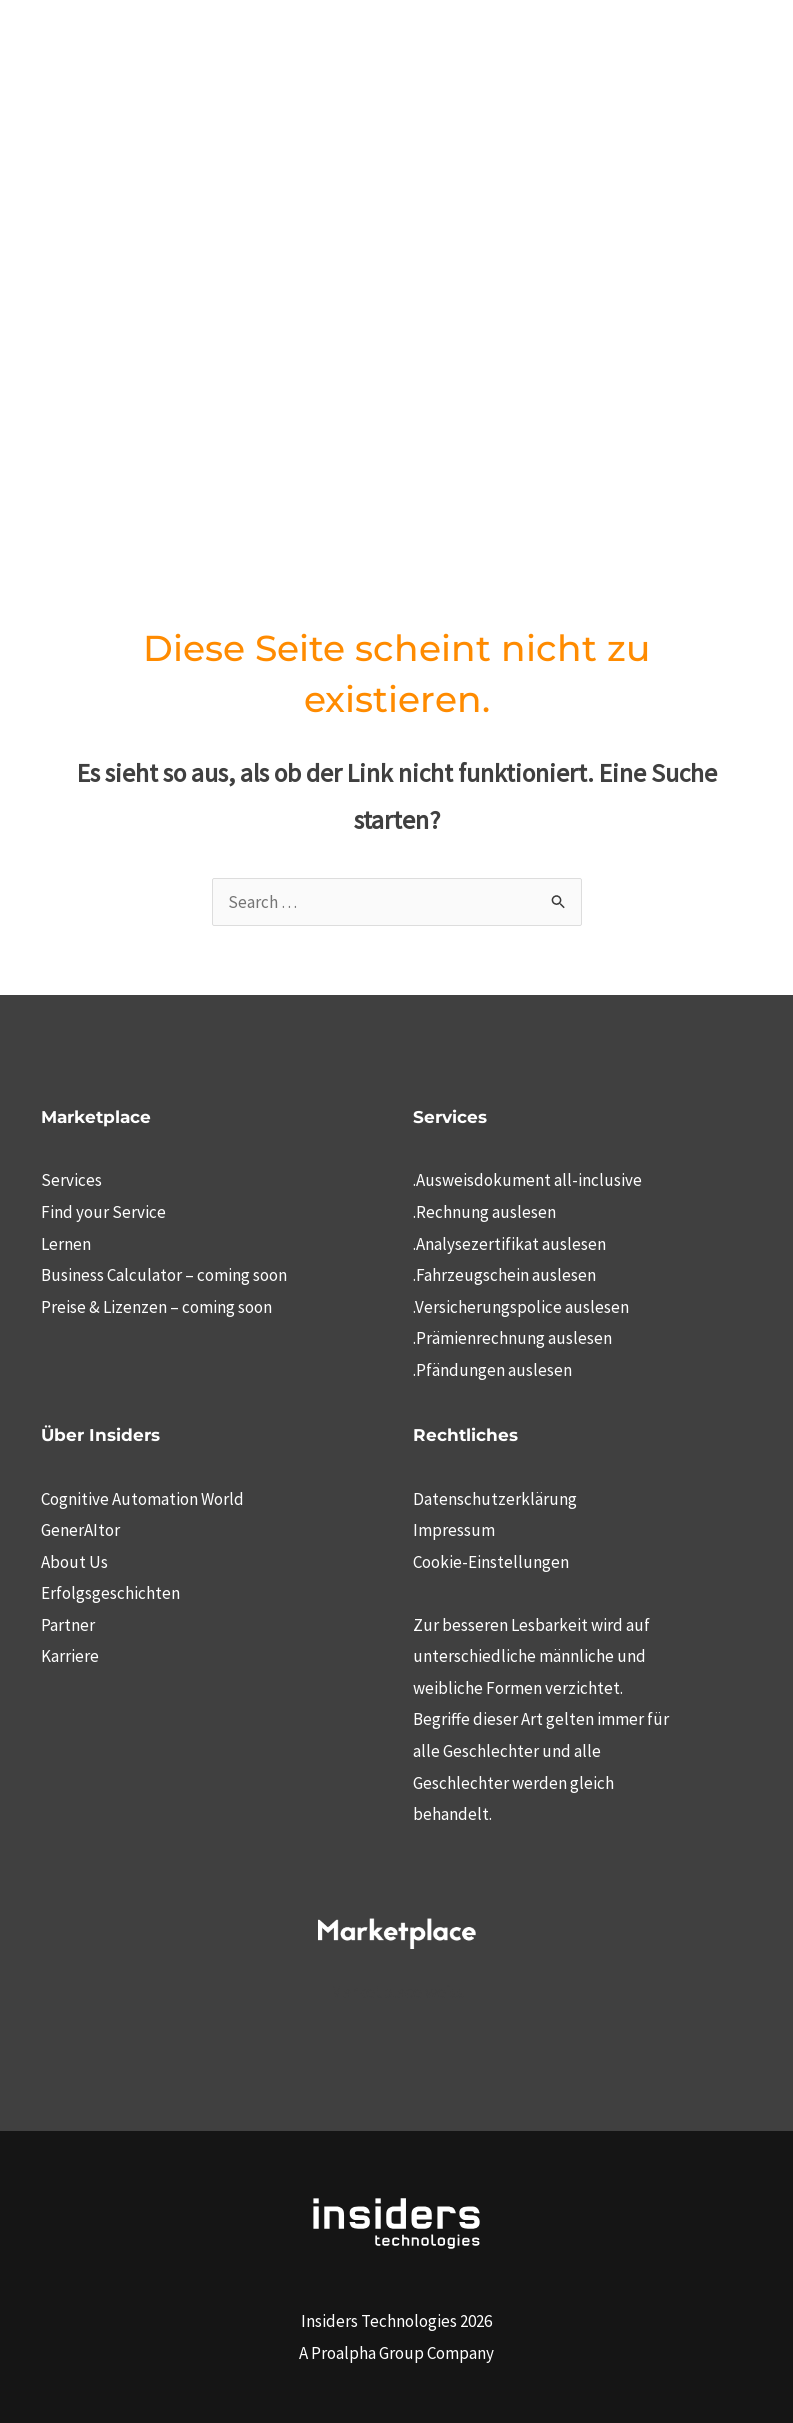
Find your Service (103, 1212)
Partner (68, 1625)
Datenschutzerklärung (495, 1499)
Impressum (454, 1530)
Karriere (70, 1656)
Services (71, 1180)
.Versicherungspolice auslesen (521, 1307)
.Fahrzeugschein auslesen (504, 1275)
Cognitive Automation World (142, 1499)
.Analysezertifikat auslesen (509, 1244)
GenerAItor (80, 1530)
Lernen (66, 1244)
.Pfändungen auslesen (492, 1370)
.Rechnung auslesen (484, 1212)
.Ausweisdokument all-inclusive (527, 1180)
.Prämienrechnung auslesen (512, 1338)
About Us (74, 1562)
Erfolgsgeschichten (110, 1593)
